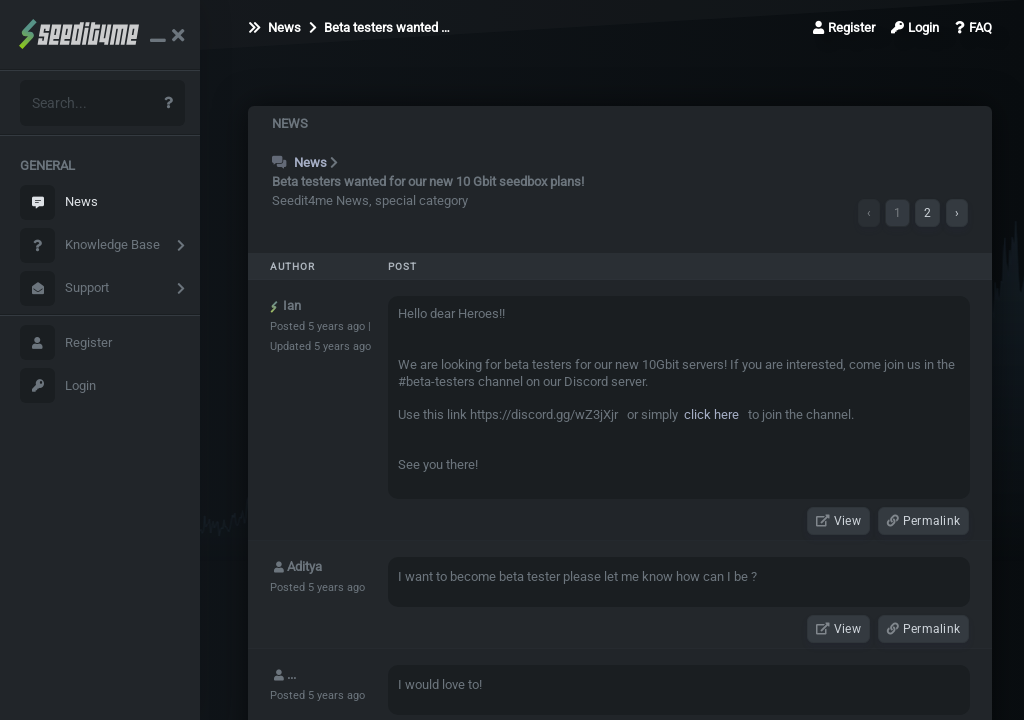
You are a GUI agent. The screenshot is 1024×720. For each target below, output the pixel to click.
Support (64, 288)
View (838, 521)
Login (58, 385)
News (59, 202)
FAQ (973, 27)
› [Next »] (957, 213)
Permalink (923, 521)
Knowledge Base (90, 245)
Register (66, 342)
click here (710, 414)
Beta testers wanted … (379, 27)
